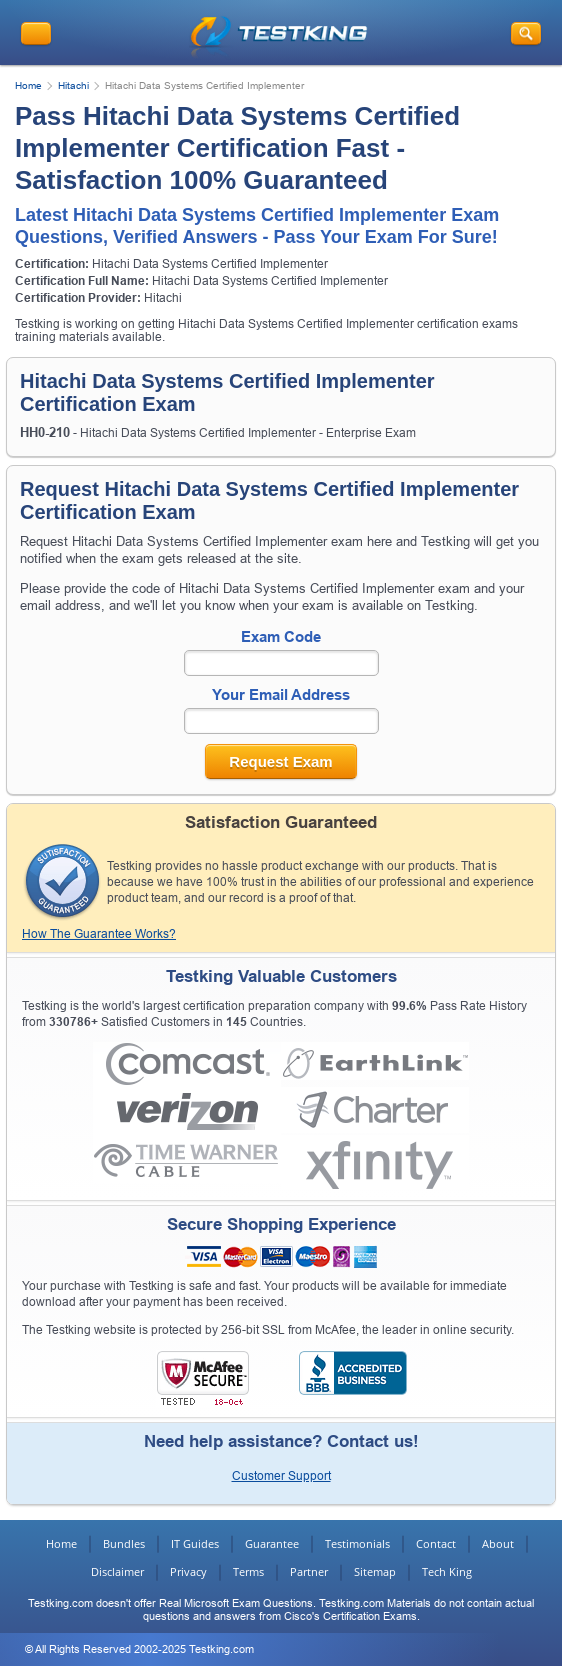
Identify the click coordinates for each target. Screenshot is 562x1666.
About (498, 1543)
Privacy (188, 1571)
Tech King (447, 1571)
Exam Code (281, 636)
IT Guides (195, 1543)
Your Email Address (281, 694)
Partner (309, 1571)
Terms (248, 1571)
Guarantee (272, 1543)
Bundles (124, 1543)
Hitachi (73, 85)
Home (28, 85)
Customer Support (281, 1476)
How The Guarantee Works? (99, 934)
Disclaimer (117, 1571)
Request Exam (280, 761)
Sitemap (375, 1571)
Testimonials (357, 1543)
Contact (436, 1543)
